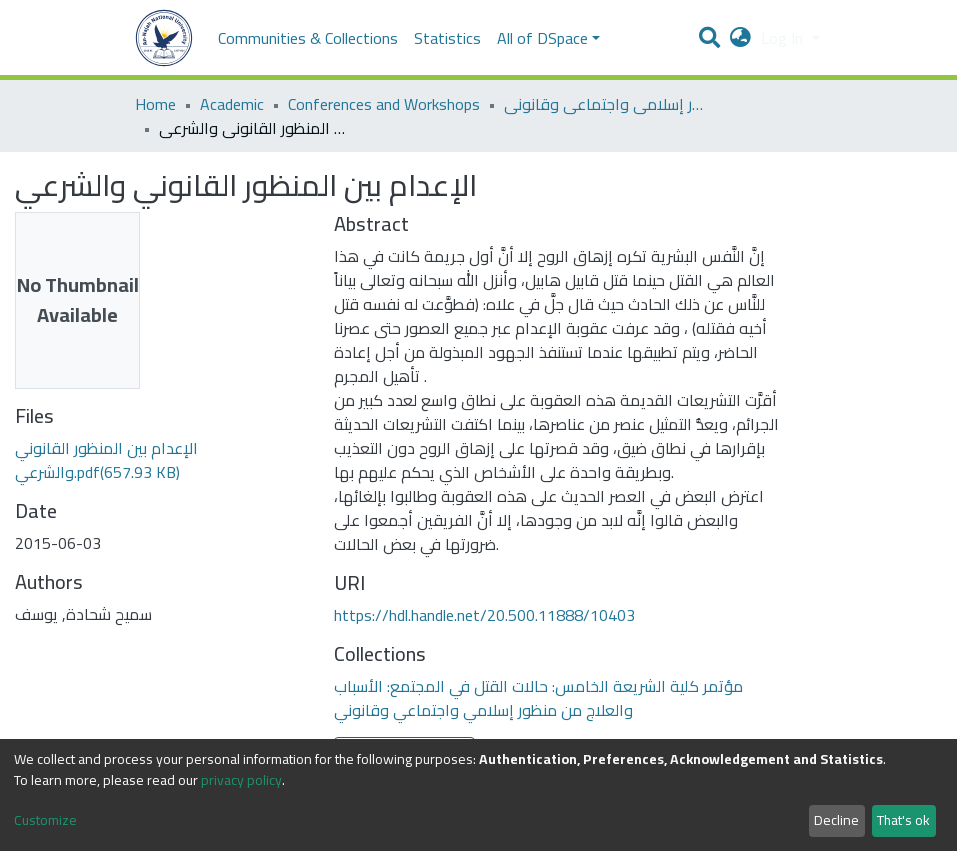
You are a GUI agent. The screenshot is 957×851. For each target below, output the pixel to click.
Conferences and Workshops (384, 104)
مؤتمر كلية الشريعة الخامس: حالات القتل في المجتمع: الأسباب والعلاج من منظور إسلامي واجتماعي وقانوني (604, 104)
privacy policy (241, 780)
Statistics (447, 38)
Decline (836, 820)
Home (155, 104)
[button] (740, 38)
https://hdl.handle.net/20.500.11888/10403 (484, 615)
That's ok (903, 820)
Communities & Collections (308, 38)
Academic (232, 104)
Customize (45, 820)
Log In (784, 38)
